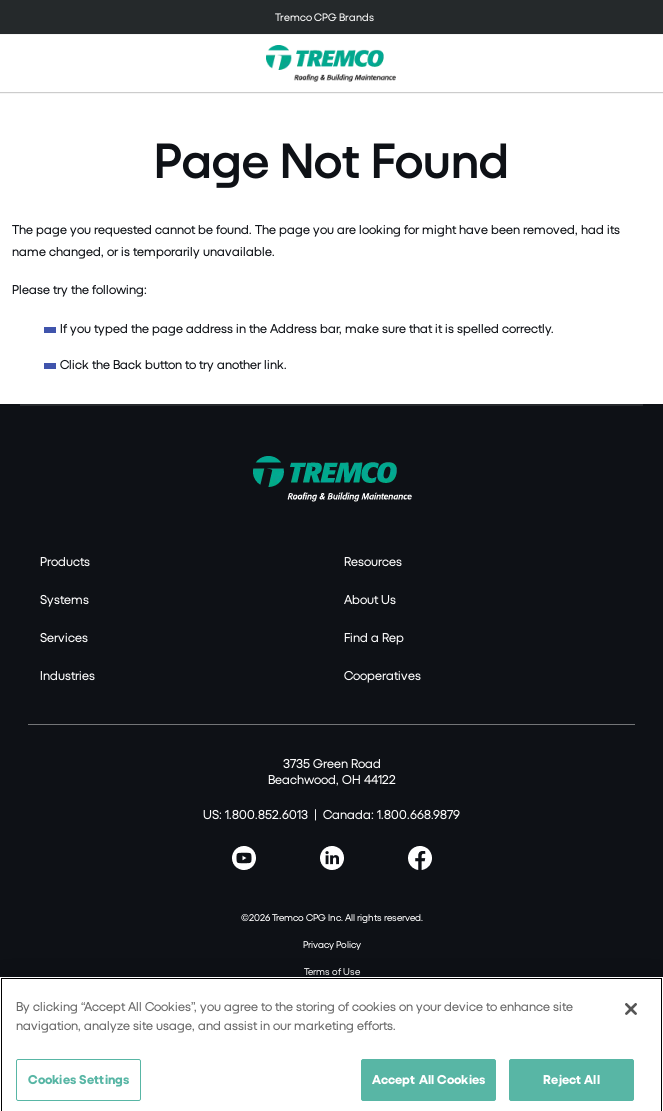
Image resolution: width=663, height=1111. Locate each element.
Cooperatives (382, 675)
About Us (370, 599)
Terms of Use (332, 971)
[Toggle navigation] (331, 17)
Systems (64, 599)
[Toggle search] (637, 63)
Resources (373, 561)
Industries (67, 675)
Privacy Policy (332, 944)
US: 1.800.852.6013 (255, 814)
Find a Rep (374, 637)
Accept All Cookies (428, 1086)
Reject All (571, 1086)
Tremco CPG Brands (324, 16)
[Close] (631, 1016)
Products (65, 561)
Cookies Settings (78, 1086)
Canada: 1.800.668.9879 (391, 814)
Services (64, 637)
